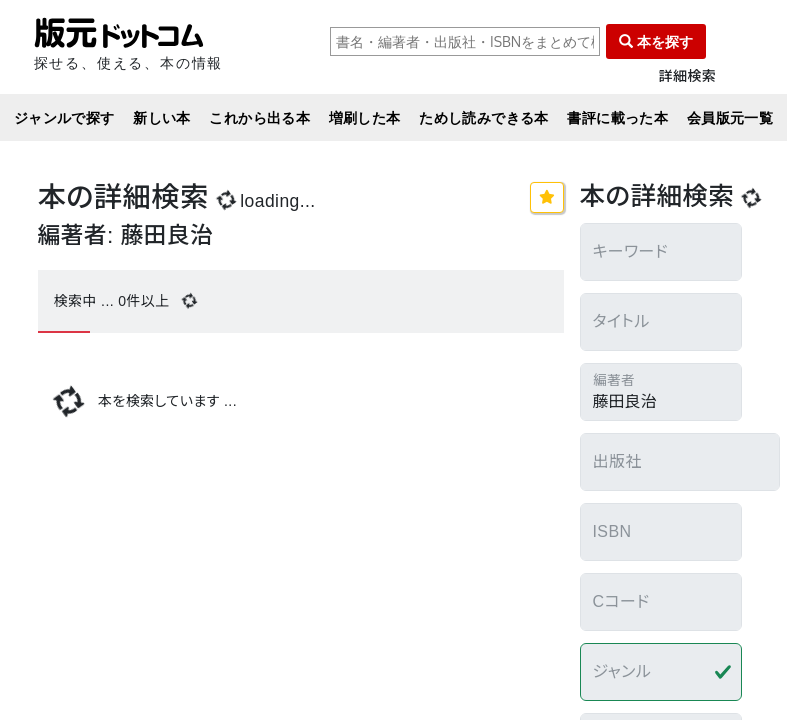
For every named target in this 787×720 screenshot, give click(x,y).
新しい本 (162, 117)
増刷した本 (365, 117)
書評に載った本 (617, 117)
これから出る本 (259, 117)
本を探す (656, 41)
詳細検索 (688, 76)
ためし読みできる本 (484, 117)
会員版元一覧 (730, 117)
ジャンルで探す (64, 117)
